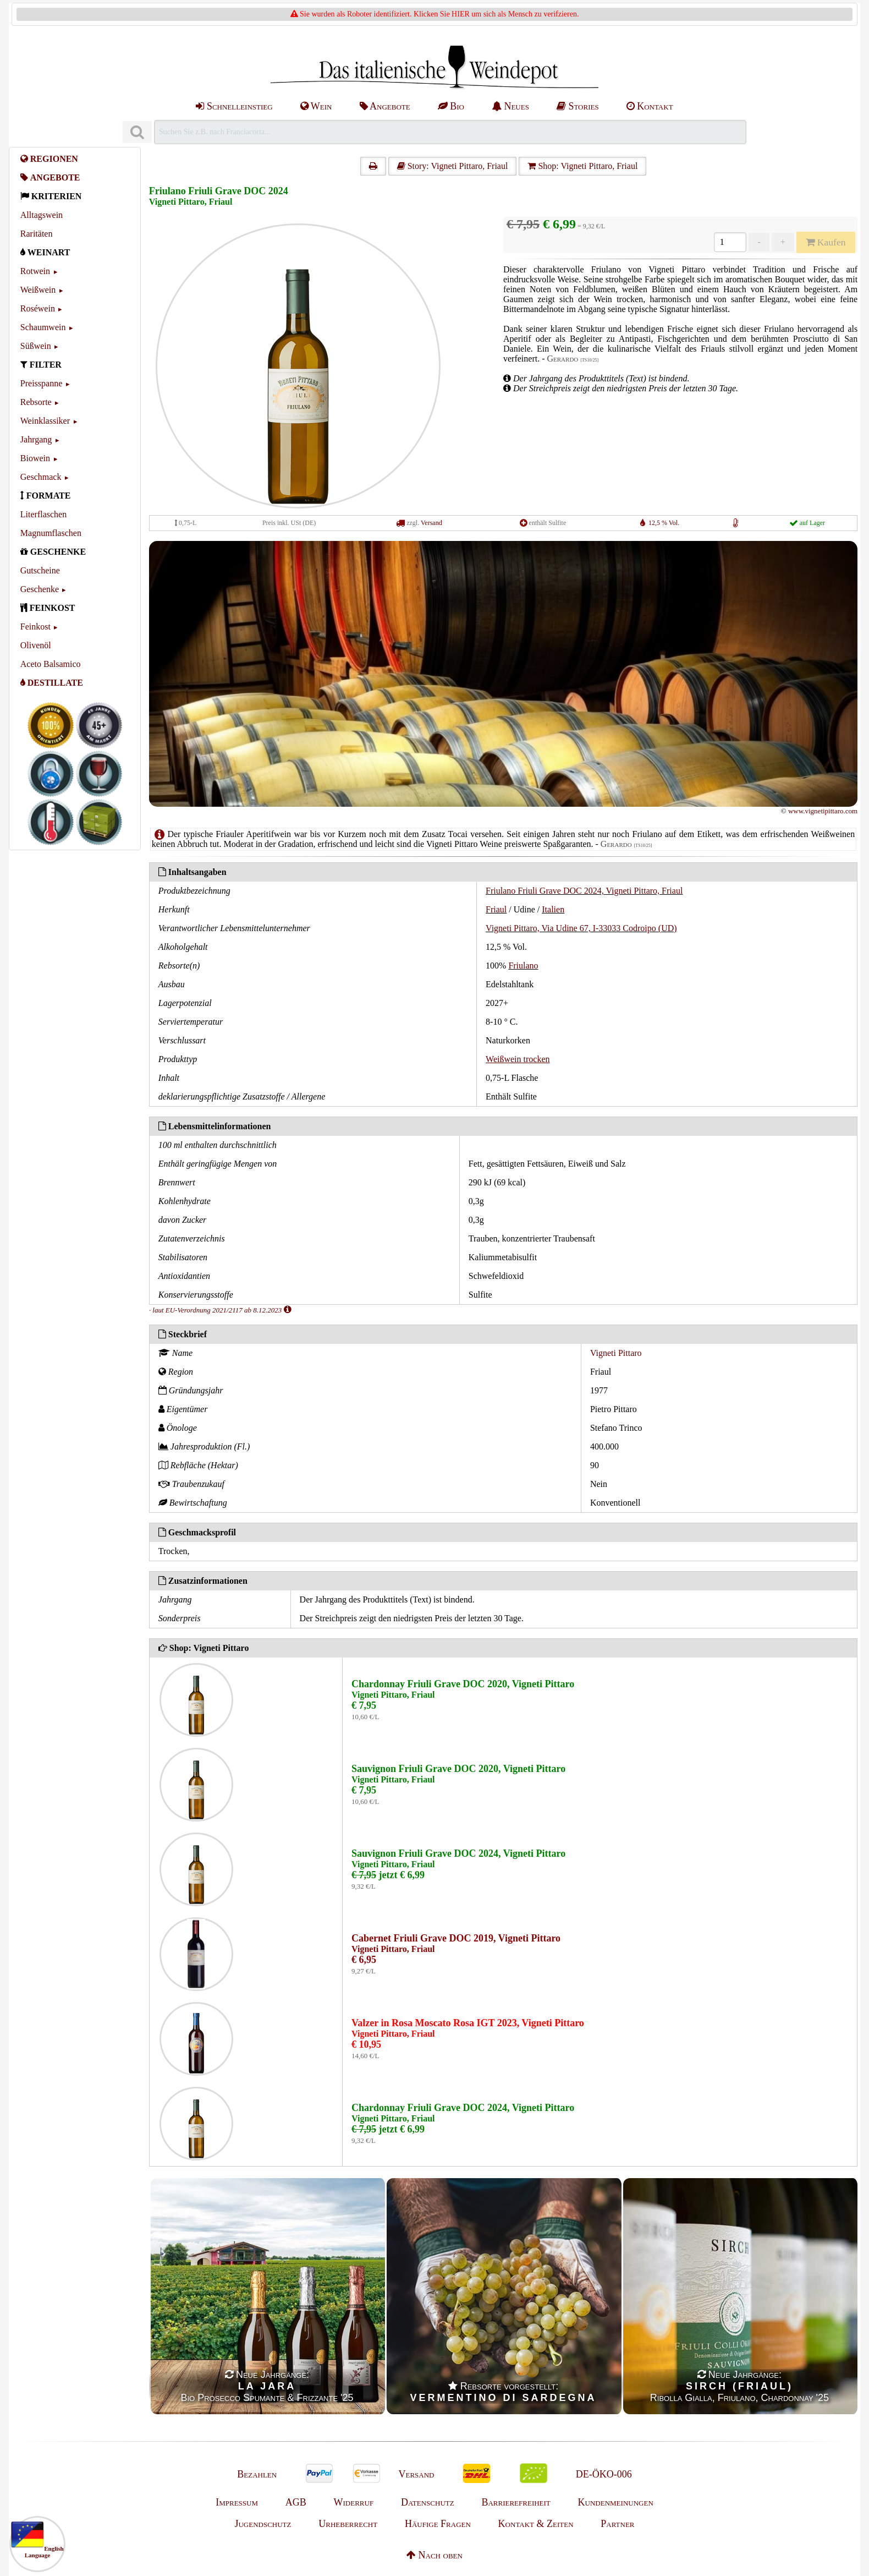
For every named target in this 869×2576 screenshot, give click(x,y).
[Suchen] (137, 132)
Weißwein (38, 289)
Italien (553, 909)
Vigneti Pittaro (616, 1353)
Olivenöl (35, 645)
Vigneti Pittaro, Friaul (191, 201)
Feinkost (35, 626)
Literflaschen (43, 514)
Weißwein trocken (517, 1059)
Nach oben (434, 2555)
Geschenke (39, 589)
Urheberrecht (347, 2523)
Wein (316, 106)
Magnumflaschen (50, 533)
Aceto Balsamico (50, 664)
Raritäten (36, 233)
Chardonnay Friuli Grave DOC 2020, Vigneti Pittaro (462, 1683)
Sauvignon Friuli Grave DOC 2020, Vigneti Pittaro (458, 1768)
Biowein (35, 458)
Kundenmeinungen (615, 2502)
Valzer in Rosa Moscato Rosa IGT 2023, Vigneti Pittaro (467, 2022)
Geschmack (41, 477)
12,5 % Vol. (663, 523)
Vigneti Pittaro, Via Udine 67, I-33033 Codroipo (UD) (581, 928)
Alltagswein (41, 215)
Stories (578, 106)
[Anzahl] (730, 242)
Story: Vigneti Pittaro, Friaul (452, 166)
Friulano (523, 965)
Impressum (237, 2502)
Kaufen (825, 242)
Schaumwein (43, 327)
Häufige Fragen (438, 2523)
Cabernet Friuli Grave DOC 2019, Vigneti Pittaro (455, 1938)
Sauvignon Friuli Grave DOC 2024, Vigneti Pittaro (458, 1853)
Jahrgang (36, 439)
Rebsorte (36, 402)
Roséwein (37, 308)
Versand (431, 523)
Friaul (496, 909)
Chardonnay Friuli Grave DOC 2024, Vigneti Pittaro (462, 2107)
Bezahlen (257, 2474)
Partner (617, 2523)
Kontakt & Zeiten (536, 2523)
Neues (510, 106)
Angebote (385, 106)
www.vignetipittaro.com (822, 811)
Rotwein (35, 271)
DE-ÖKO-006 (604, 2474)
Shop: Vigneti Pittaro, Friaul (582, 166)
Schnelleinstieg (234, 106)
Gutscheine (40, 570)
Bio (451, 106)
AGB (295, 2502)
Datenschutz (427, 2502)
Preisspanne (41, 383)
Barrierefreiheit (515, 2502)
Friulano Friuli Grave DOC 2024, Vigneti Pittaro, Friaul (584, 890)
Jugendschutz (262, 2523)
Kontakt (649, 106)
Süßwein (35, 346)
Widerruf (354, 2502)
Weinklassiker (45, 420)
